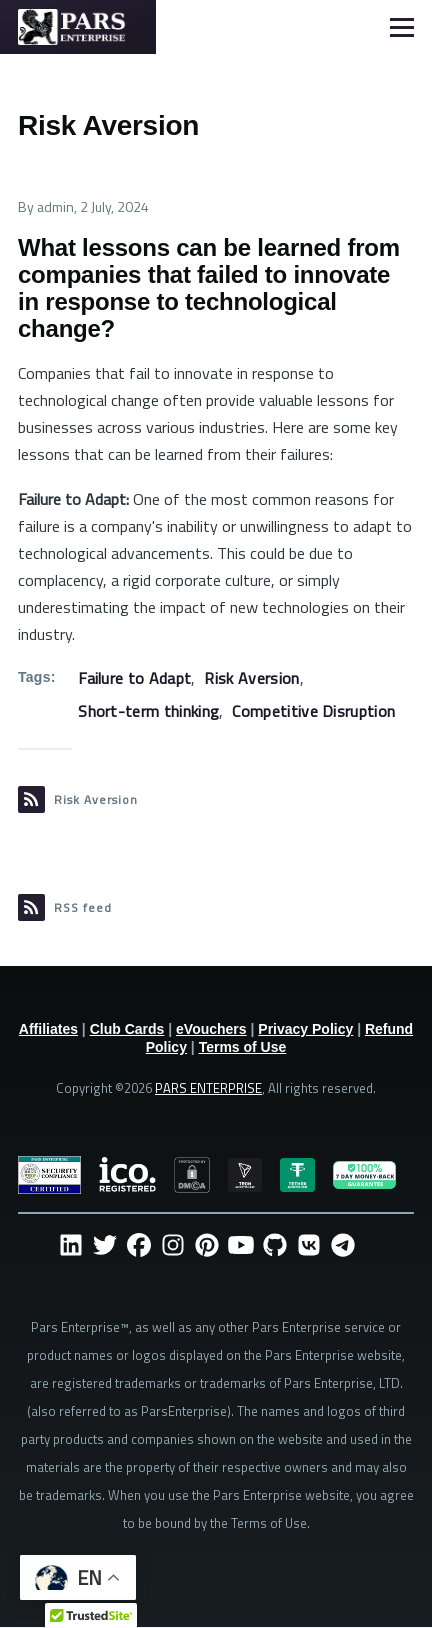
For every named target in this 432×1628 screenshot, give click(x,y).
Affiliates (48, 1029)
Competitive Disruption (313, 711)
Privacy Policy (305, 1029)
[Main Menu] (402, 27)
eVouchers (211, 1029)
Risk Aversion (251, 678)
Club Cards (127, 1029)
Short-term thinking (148, 711)
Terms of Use (243, 1047)
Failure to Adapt (134, 678)
